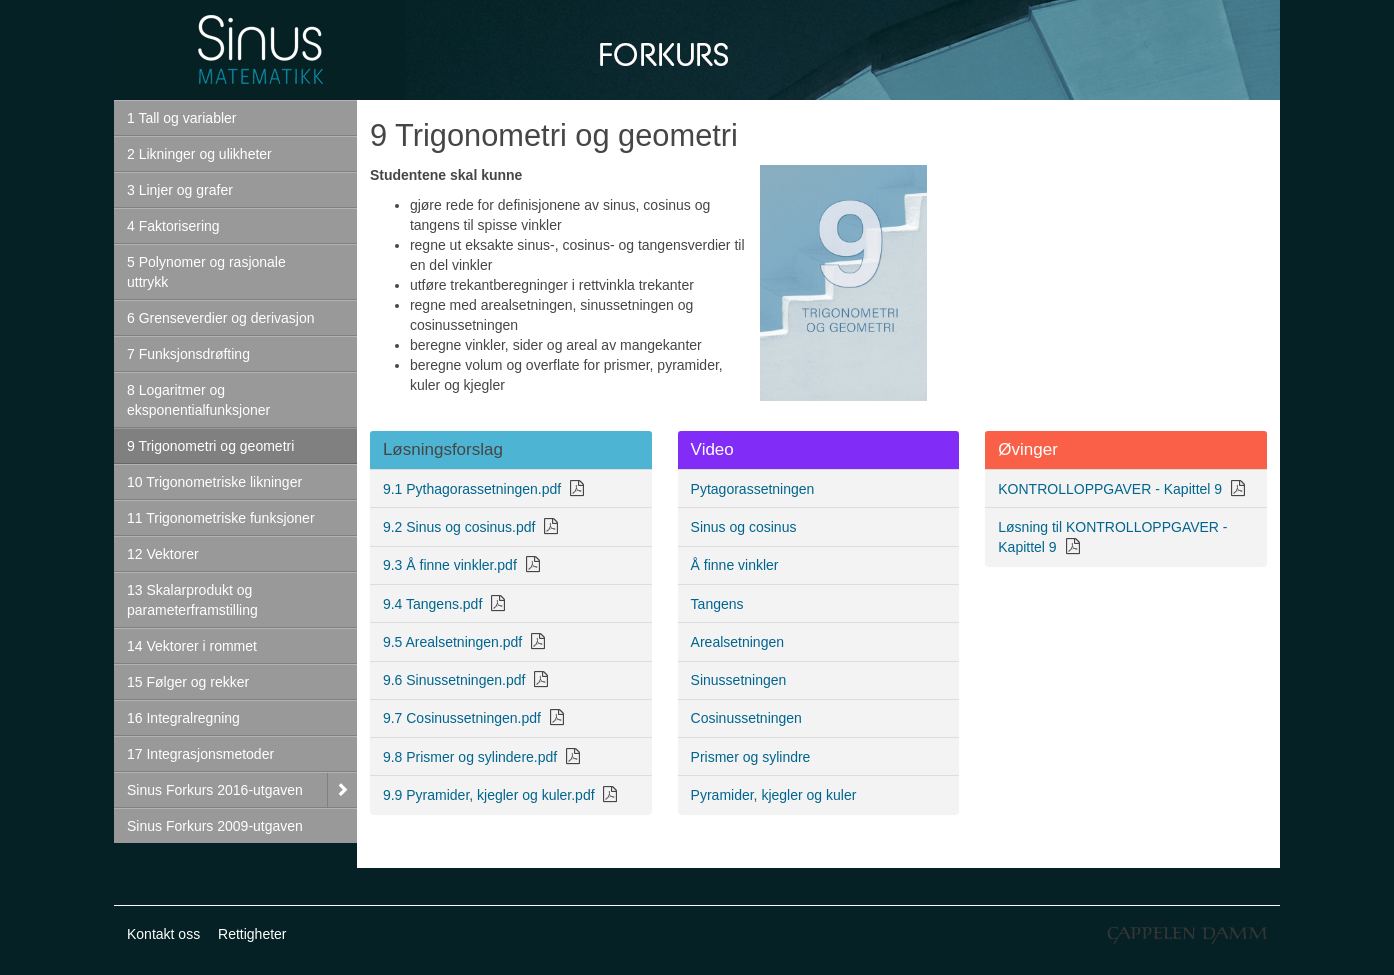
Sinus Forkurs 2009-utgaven (215, 826)
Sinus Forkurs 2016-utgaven (215, 790)
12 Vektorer (163, 554)
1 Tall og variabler (181, 118)
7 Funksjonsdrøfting (188, 354)
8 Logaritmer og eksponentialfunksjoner (198, 400)
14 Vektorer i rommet (192, 646)
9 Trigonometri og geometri (210, 446)
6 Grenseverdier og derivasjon (221, 318)
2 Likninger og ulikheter (199, 154)
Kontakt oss (163, 934)
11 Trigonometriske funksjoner (221, 518)
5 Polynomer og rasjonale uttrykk (206, 272)
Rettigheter (252, 934)
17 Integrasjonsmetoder (200, 754)
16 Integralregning (183, 718)
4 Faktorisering (173, 226)
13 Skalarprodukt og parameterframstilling (192, 600)
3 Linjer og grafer (180, 190)
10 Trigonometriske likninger (214, 482)
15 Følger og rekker (188, 682)
